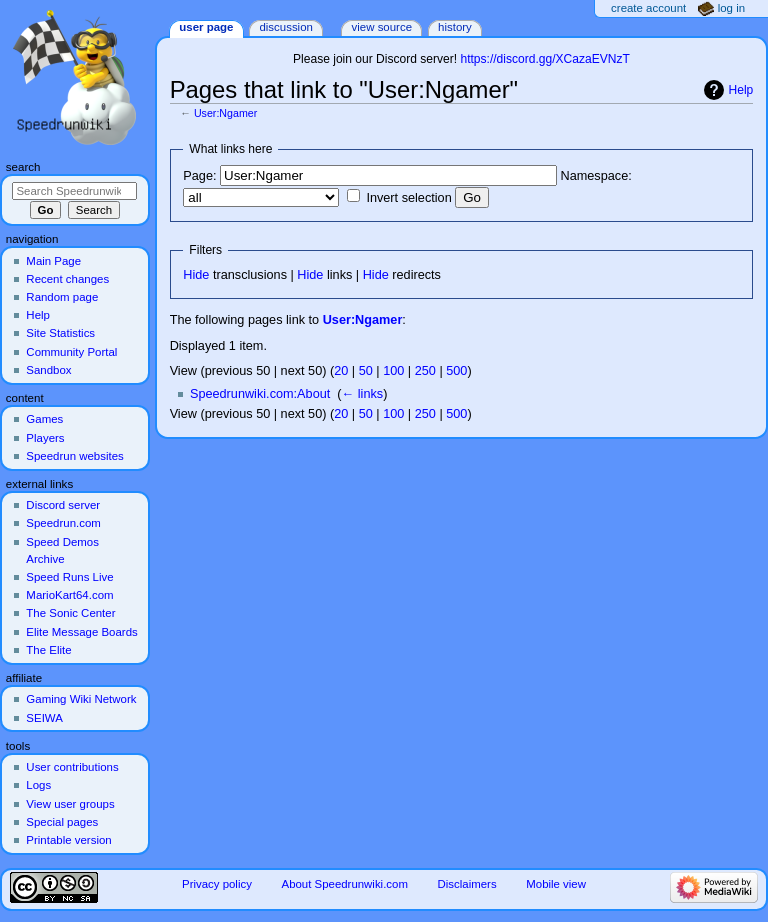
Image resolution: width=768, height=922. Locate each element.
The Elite (48, 650)
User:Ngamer (225, 113)
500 (456, 371)
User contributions (72, 767)
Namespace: (596, 176)
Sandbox (48, 370)
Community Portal (71, 352)
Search (23, 167)
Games (44, 419)
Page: (199, 176)
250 (425, 371)
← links (363, 394)
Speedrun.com (63, 523)
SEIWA (44, 718)
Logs (38, 785)
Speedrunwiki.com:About (260, 394)
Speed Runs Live (69, 577)
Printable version (68, 840)
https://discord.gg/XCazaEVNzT (544, 59)
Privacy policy (217, 884)
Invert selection (408, 198)
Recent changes (67, 279)
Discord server (63, 505)
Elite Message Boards (81, 632)
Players (45, 438)
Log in (731, 8)
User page (206, 27)
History (455, 27)
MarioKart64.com (69, 595)
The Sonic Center (70, 613)
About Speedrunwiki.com (345, 884)
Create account (648, 8)
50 (366, 371)
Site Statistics (60, 333)
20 (341, 371)
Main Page (53, 261)
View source (382, 27)
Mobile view (556, 884)
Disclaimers (467, 884)
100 (393, 371)
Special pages (62, 822)
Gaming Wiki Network (81, 699)
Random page (62, 297)
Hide (196, 275)
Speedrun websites (74, 456)
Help (741, 90)
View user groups (70, 804)
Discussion (285, 27)
